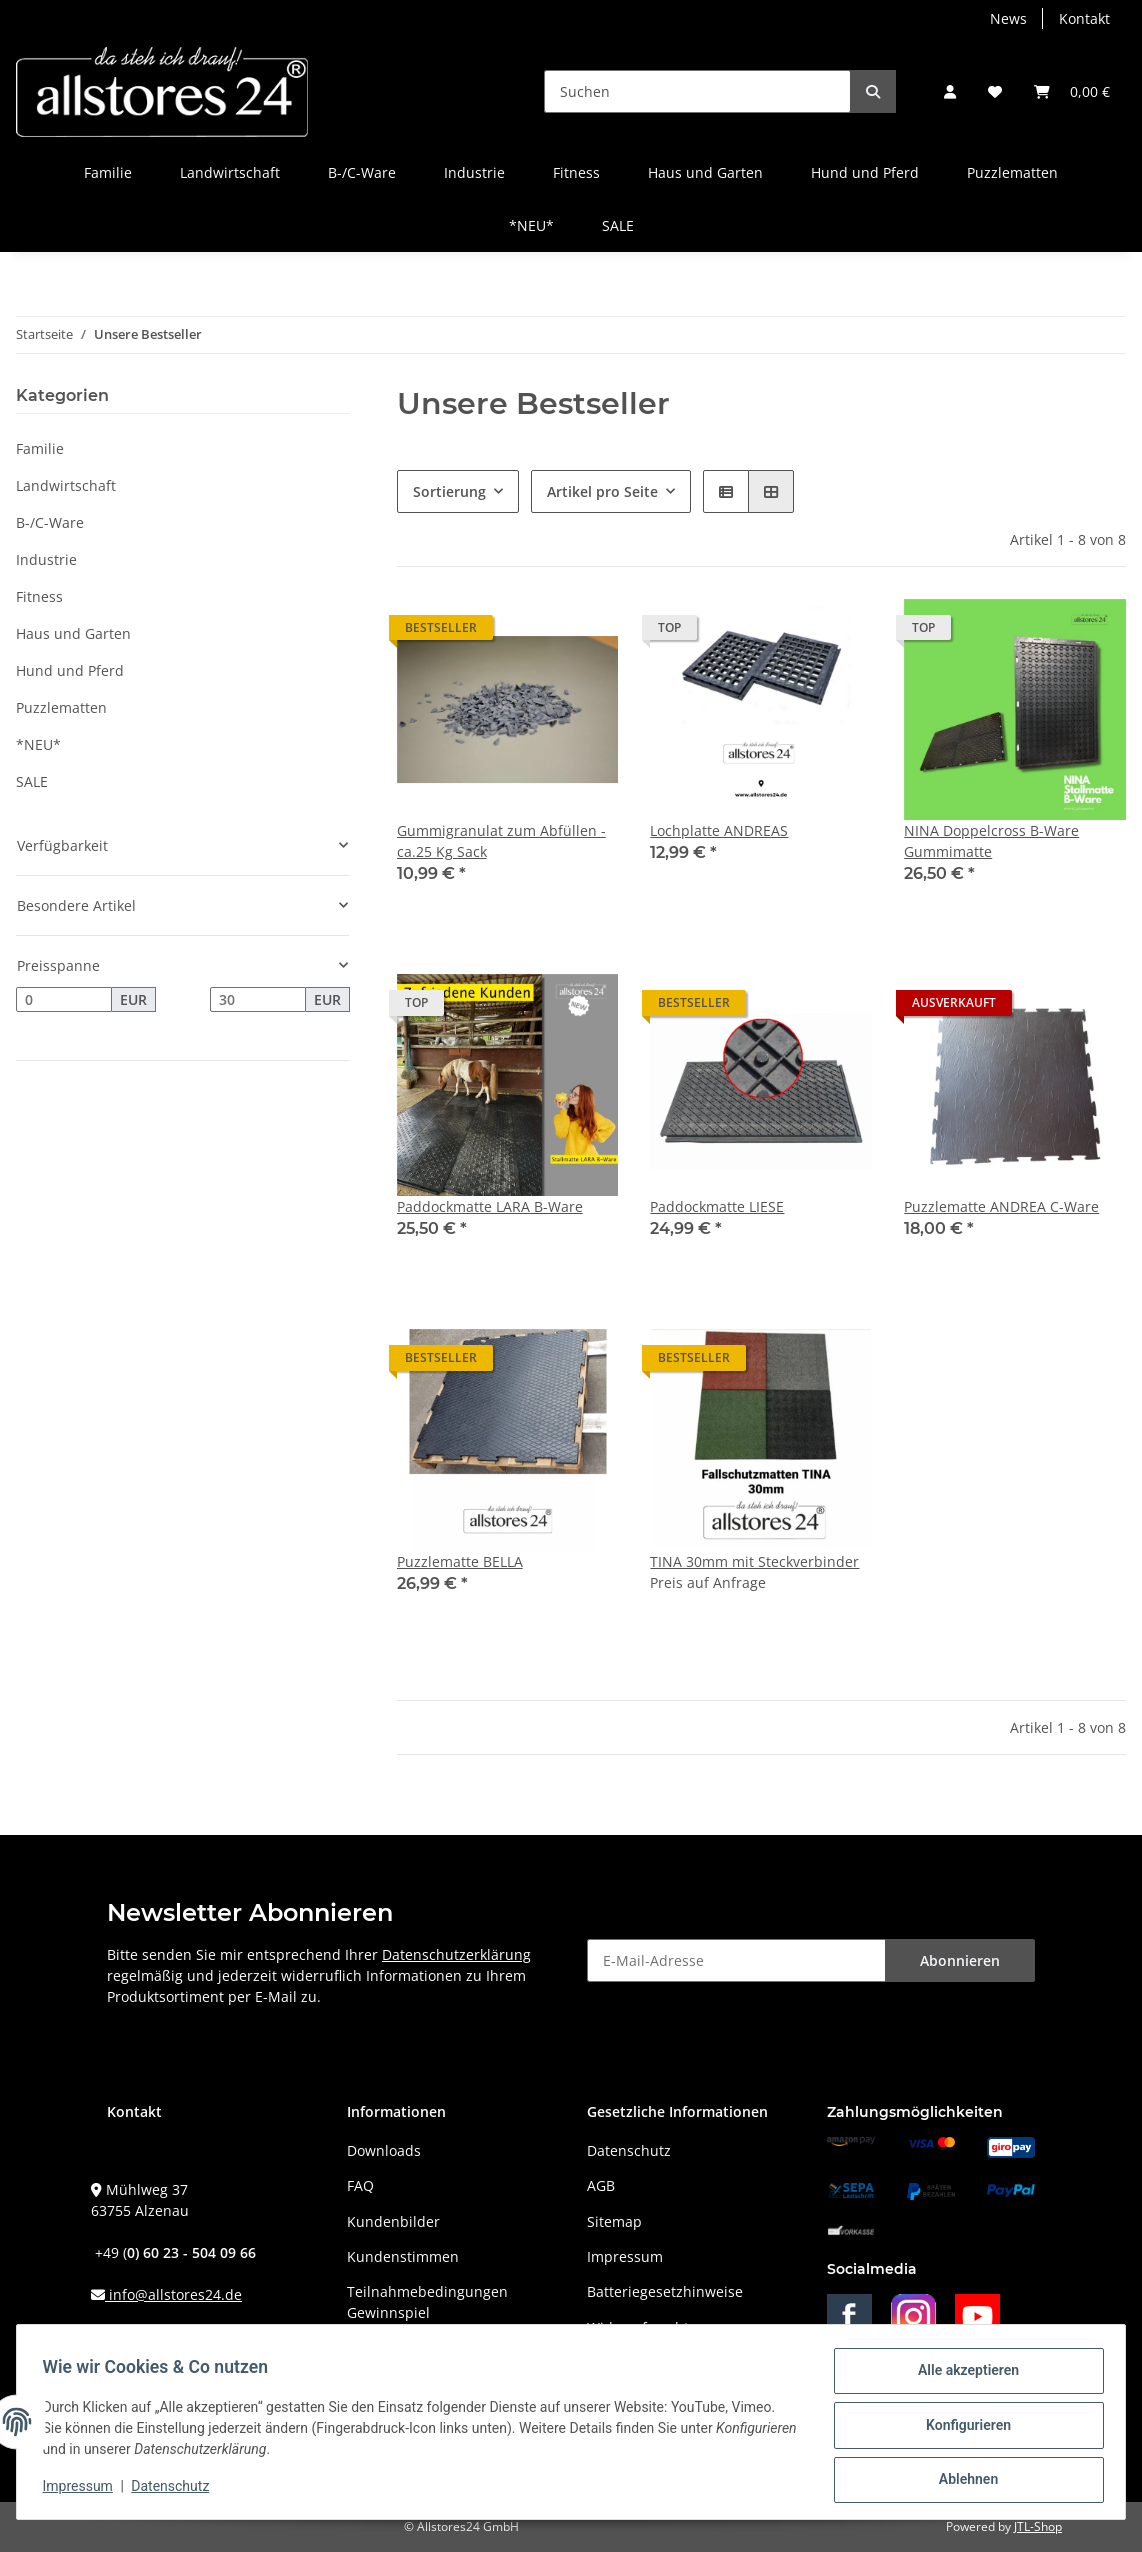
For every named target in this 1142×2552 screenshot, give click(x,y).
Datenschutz (629, 2150)
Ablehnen (961, 2481)
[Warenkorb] (1072, 91)
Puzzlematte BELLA (460, 1561)
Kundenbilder (393, 2221)
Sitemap (614, 2221)
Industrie (46, 559)
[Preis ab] (64, 1000)
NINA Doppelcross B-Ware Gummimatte (991, 841)
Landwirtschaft (66, 485)
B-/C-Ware (50, 522)
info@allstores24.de (173, 2294)
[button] (950, 91)
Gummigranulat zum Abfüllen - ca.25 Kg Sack (501, 841)
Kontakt (1084, 18)
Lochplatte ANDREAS (719, 830)
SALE (32, 781)
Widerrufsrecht (638, 2327)
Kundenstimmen (403, 2256)
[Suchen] (697, 91)
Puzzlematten (61, 707)
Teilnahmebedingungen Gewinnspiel (427, 2302)
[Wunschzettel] (995, 91)
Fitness (39, 596)
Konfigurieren (961, 2429)
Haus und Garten (73, 633)
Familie (40, 448)
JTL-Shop (1038, 2526)
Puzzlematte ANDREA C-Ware (1001, 1206)
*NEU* (38, 744)
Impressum (625, 2256)
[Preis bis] (258, 1000)
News (1008, 18)
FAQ (360, 2185)
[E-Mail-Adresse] (736, 1960)
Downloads (384, 2150)
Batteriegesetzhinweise (665, 2291)
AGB (601, 2185)
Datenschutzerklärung (456, 1954)
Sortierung (449, 491)
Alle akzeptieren (961, 2377)
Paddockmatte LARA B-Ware (490, 1206)
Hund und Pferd (70, 670)
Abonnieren (960, 1960)
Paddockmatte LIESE (717, 1206)
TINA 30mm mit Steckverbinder (754, 1561)
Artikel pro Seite (602, 491)
